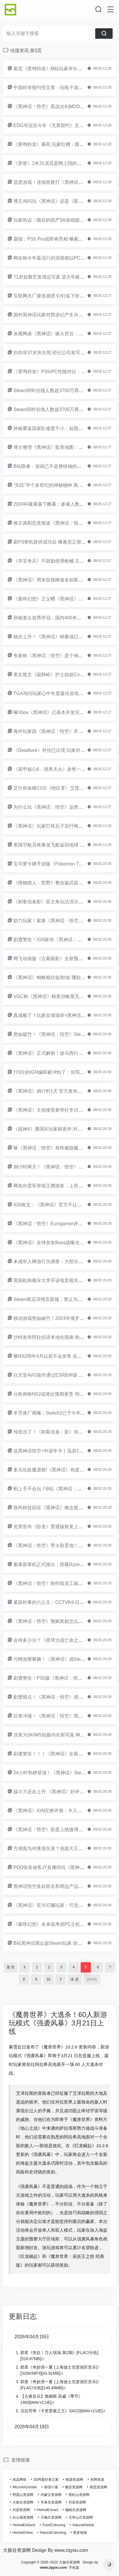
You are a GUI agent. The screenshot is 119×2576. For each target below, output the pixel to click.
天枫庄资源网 (51, 2517)
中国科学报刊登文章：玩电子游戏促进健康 (57, 87)
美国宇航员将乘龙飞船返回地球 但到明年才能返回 (65, 844)
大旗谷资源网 (22, 2502)
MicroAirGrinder (24, 2487)
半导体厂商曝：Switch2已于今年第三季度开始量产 (65, 1412)
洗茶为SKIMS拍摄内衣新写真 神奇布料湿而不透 (63, 1734)
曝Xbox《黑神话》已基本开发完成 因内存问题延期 (65, 712)
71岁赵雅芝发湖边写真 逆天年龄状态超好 (56, 276)
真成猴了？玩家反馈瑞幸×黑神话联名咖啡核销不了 (65, 1015)
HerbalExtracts (23, 2525)
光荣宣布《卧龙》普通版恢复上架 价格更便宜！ (62, 1526)
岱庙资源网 (77, 2502)
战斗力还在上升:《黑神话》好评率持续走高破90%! (65, 1791)
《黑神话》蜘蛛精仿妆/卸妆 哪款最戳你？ (56, 977)
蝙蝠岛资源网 (75, 2510)
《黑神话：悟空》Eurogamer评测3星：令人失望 (63, 1223)
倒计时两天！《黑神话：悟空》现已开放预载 (59, 1166)
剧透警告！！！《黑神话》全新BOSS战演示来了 (63, 1753)
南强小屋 (51, 2487)
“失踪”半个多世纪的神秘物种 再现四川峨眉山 (59, 485)
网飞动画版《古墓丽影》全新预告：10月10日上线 (65, 958)
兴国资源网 (21, 2510)
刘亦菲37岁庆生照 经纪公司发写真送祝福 (56, 352)
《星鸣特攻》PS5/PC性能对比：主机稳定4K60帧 (64, 371)
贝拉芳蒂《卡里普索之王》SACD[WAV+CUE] (61, 2411)
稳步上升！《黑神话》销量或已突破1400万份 (60, 636)
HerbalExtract (47, 2510)
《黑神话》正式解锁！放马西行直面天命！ (57, 1053)
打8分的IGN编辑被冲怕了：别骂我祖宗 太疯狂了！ (65, 1072)
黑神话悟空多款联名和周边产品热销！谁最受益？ (64, 1886)
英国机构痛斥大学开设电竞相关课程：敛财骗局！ (64, 1280)
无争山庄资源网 (80, 2517)
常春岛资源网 (51, 2502)
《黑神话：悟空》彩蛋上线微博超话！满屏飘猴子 (64, 1829)
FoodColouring (53, 2525)
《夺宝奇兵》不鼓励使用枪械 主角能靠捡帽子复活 (65, 560)
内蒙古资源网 (51, 2495)
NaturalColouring (53, 2533)
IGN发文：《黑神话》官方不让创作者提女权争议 (63, 1204)
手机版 (74, 2568)
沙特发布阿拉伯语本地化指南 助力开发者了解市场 (65, 1337)
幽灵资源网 (73, 2487)
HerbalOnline (22, 2533)
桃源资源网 (74, 2480)
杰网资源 (97, 2480)
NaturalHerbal (83, 2525)
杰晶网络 (19, 2480)
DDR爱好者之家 (46, 2480)
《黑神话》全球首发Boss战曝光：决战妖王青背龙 (65, 1242)
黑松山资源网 (78, 2495)
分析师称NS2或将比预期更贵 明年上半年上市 (60, 1394)
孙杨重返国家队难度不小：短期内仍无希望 (57, 428)
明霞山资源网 (22, 2495)
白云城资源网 (22, 2517)
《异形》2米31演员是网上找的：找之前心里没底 (63, 163)
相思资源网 (98, 2487)
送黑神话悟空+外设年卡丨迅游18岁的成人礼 (59, 1450)
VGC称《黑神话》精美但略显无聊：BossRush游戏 (66, 996)
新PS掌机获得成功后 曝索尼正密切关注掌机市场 (63, 541)
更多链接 (80, 2533)
